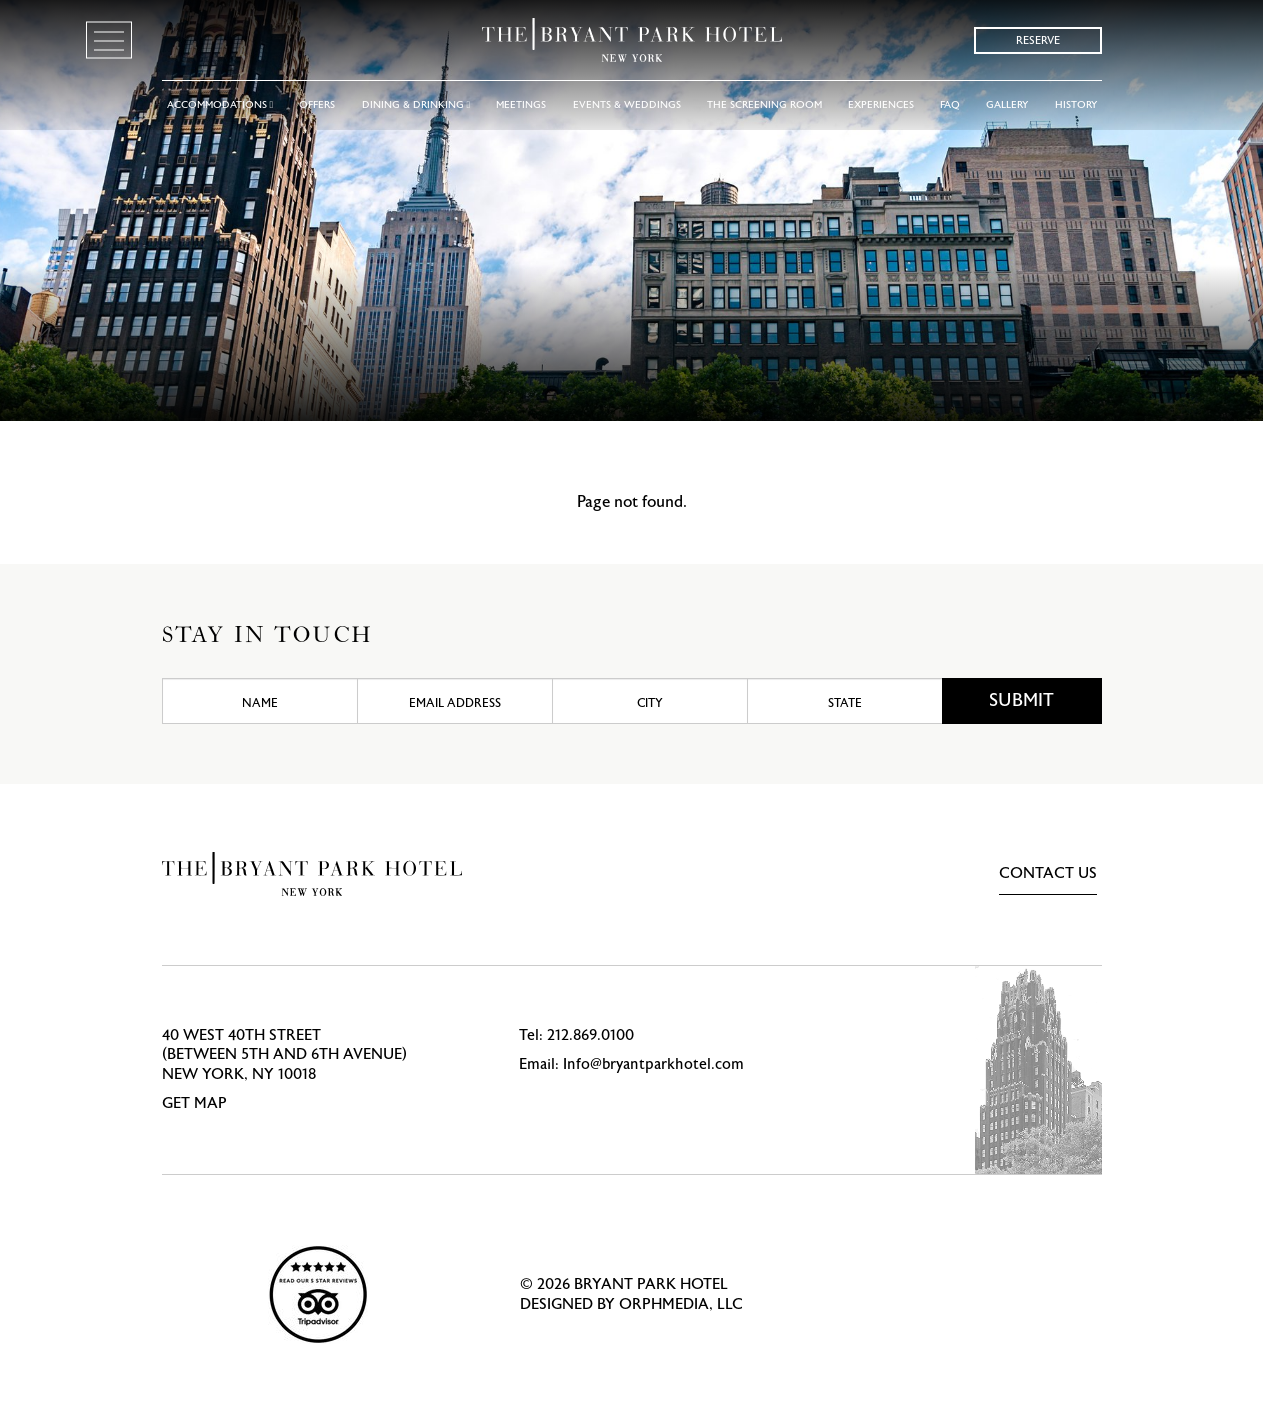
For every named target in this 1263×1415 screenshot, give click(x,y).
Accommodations (220, 105)
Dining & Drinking (416, 105)
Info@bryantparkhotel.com (653, 1064)
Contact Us (1048, 873)
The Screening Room (764, 105)
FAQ (950, 105)
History (1076, 105)
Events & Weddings (627, 105)
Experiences (881, 105)
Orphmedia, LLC (681, 1304)
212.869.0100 (590, 1035)
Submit (1021, 700)
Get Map (194, 1103)
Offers (317, 105)
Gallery (1007, 105)
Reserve (1038, 40)
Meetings (521, 105)
